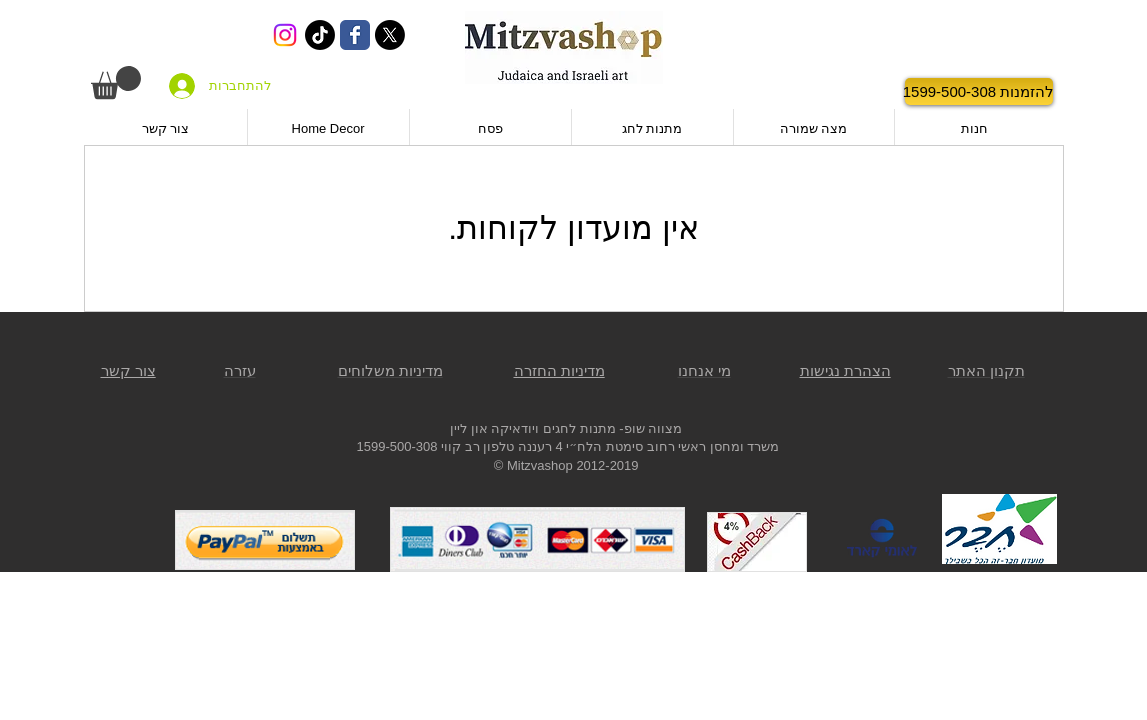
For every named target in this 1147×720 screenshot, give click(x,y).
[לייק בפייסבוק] (847, 92)
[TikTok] (320, 35)
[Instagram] (285, 35)
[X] (390, 35)
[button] (116, 82)
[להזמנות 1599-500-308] (979, 91)
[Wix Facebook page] (355, 35)
